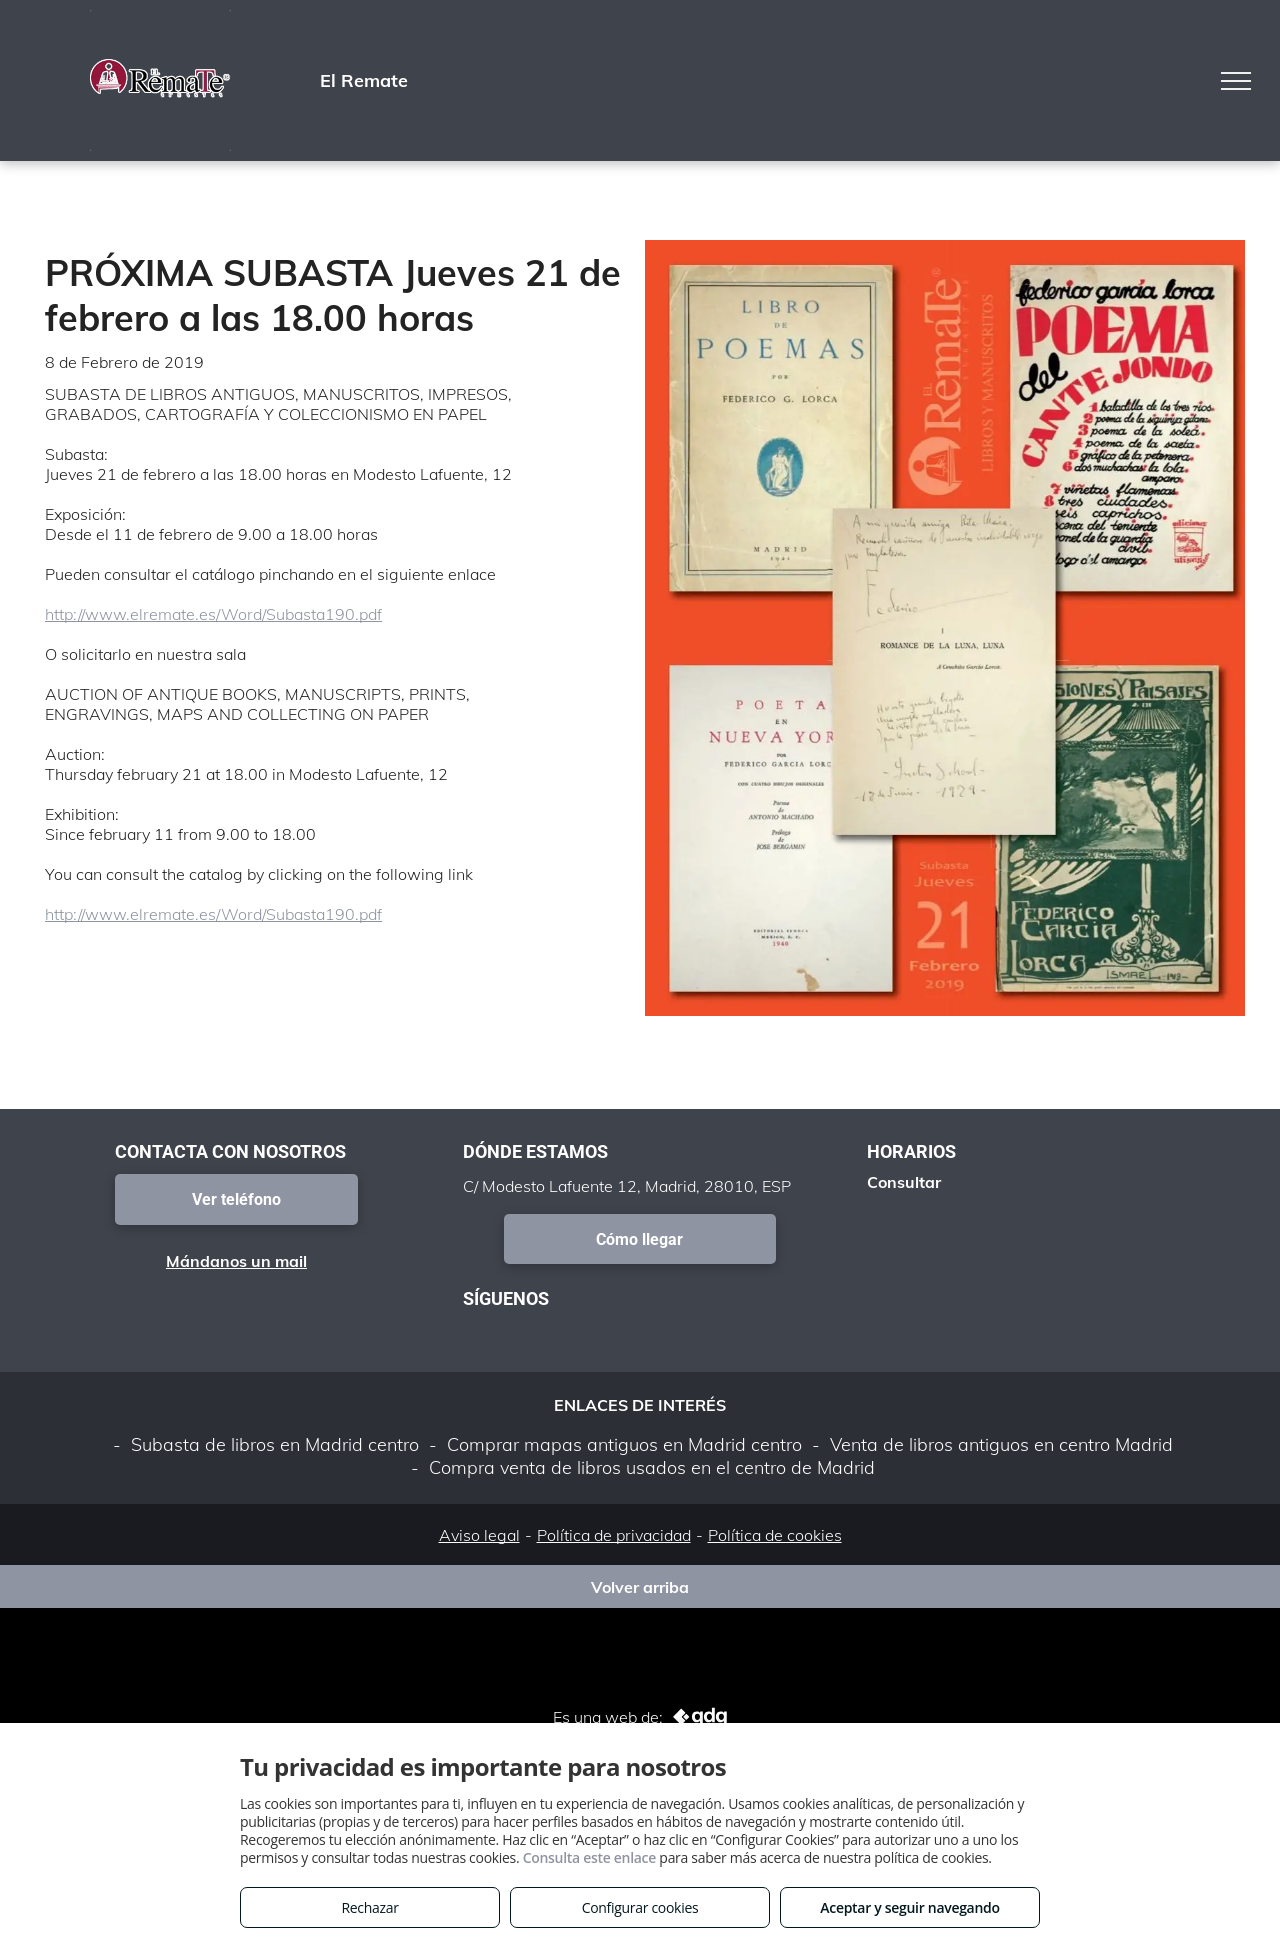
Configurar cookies (640, 1907)
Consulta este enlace (589, 1857)
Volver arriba (640, 1587)
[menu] (1236, 81)
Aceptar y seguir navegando (909, 1907)
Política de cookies (775, 1535)
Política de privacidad (614, 1535)
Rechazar (369, 1907)
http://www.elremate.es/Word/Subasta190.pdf (213, 614)
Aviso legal (479, 1535)
